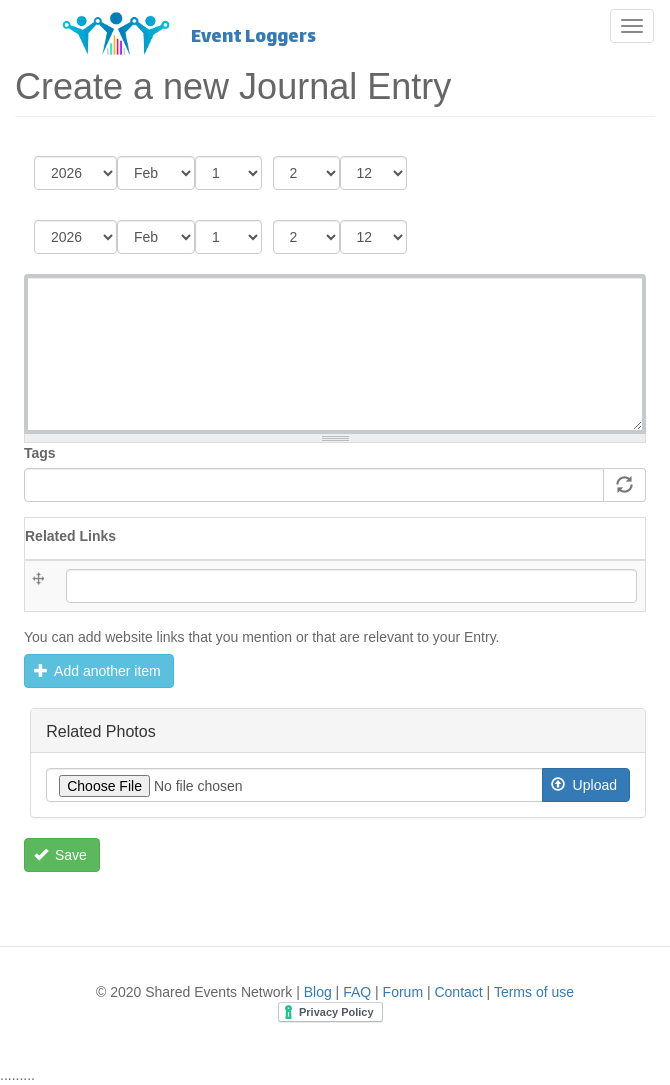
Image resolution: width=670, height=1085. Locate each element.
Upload (584, 785)
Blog (318, 992)
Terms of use (534, 992)
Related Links (70, 536)
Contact (458, 992)
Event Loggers (253, 36)
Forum (403, 992)
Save (60, 855)
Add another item (97, 671)
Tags (40, 453)
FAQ (357, 992)
